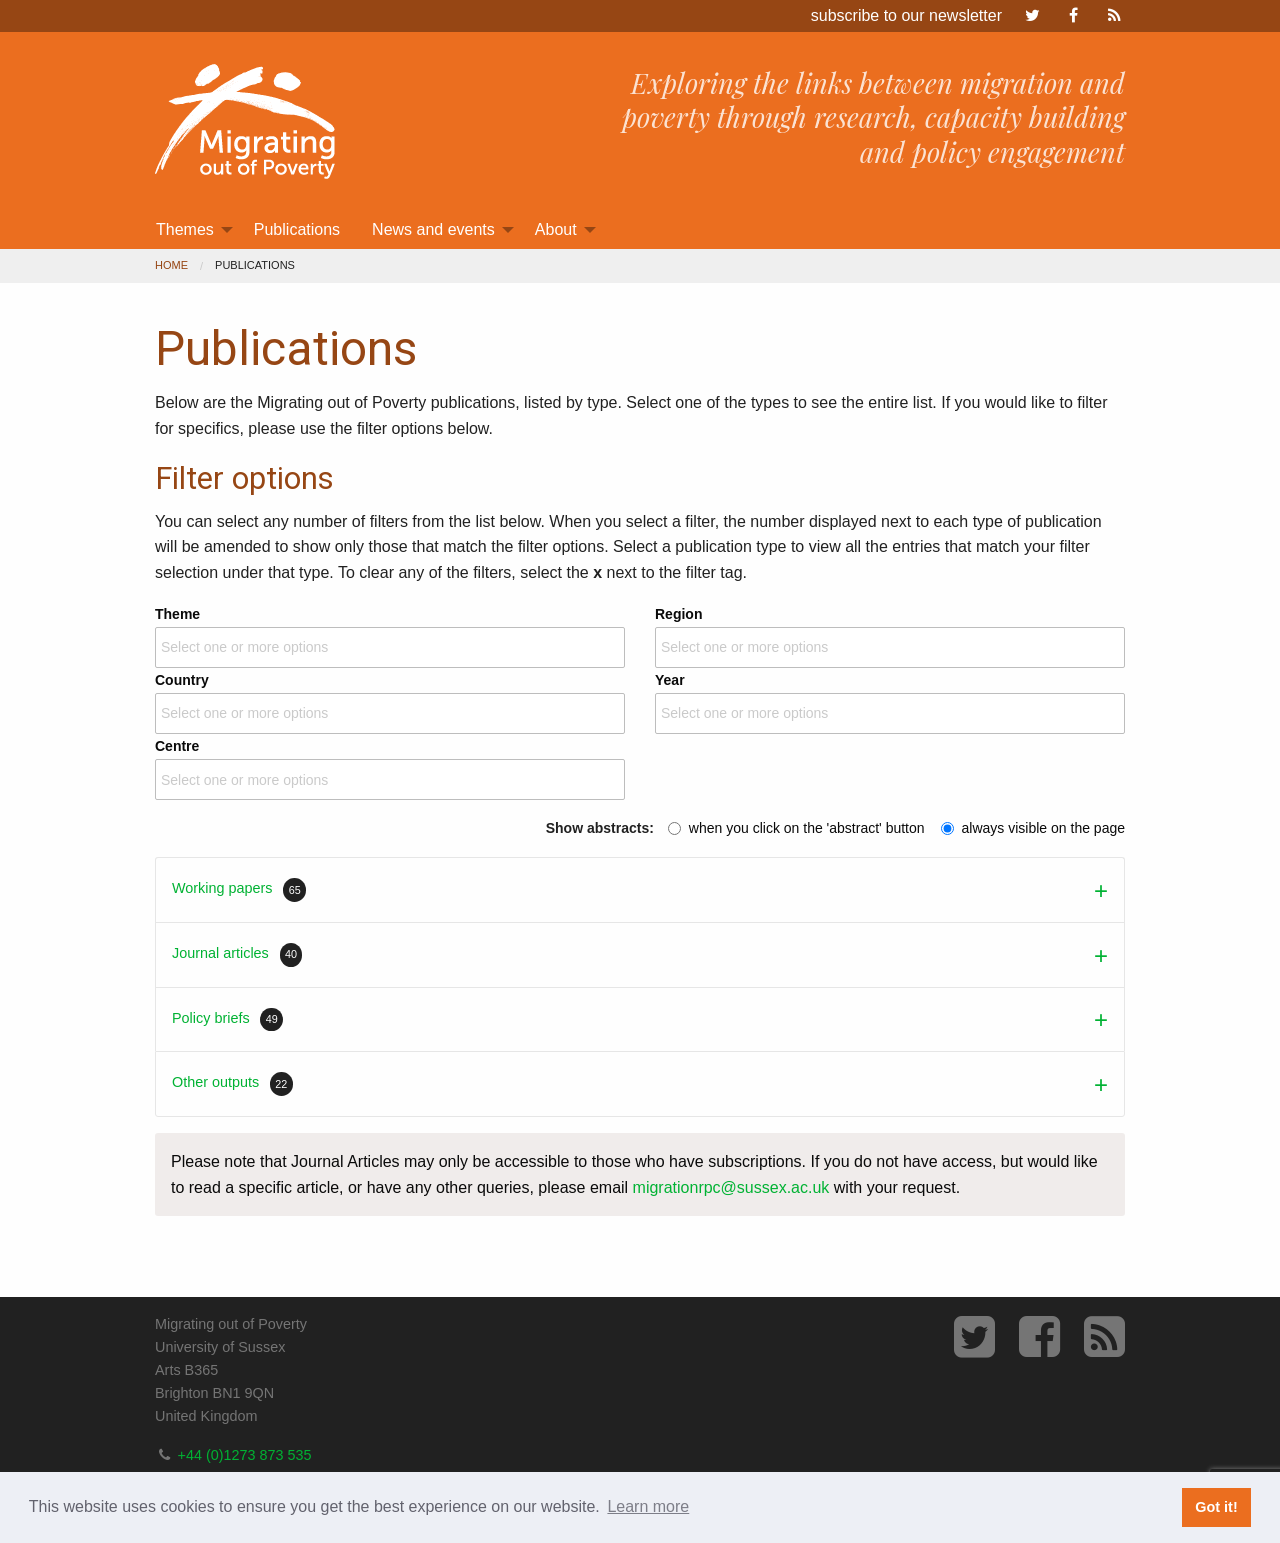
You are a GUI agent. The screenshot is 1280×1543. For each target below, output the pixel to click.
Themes (185, 229)
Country (390, 701)
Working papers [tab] (239, 890)
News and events (433, 229)
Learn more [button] (648, 1506)
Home (171, 265)
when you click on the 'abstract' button (807, 828)
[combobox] (390, 647)
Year (890, 701)
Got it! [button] (1216, 1507)
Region (890, 635)
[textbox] (248, 647)
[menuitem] (189, 230)
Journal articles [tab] (237, 955)
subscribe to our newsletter (906, 15)
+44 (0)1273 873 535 (245, 1455)
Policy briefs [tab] (227, 1020)
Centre (390, 767)
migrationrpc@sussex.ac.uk (731, 1187)
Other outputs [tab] (232, 1084)
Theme (390, 635)
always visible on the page (1043, 828)
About (556, 229)
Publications (297, 229)
